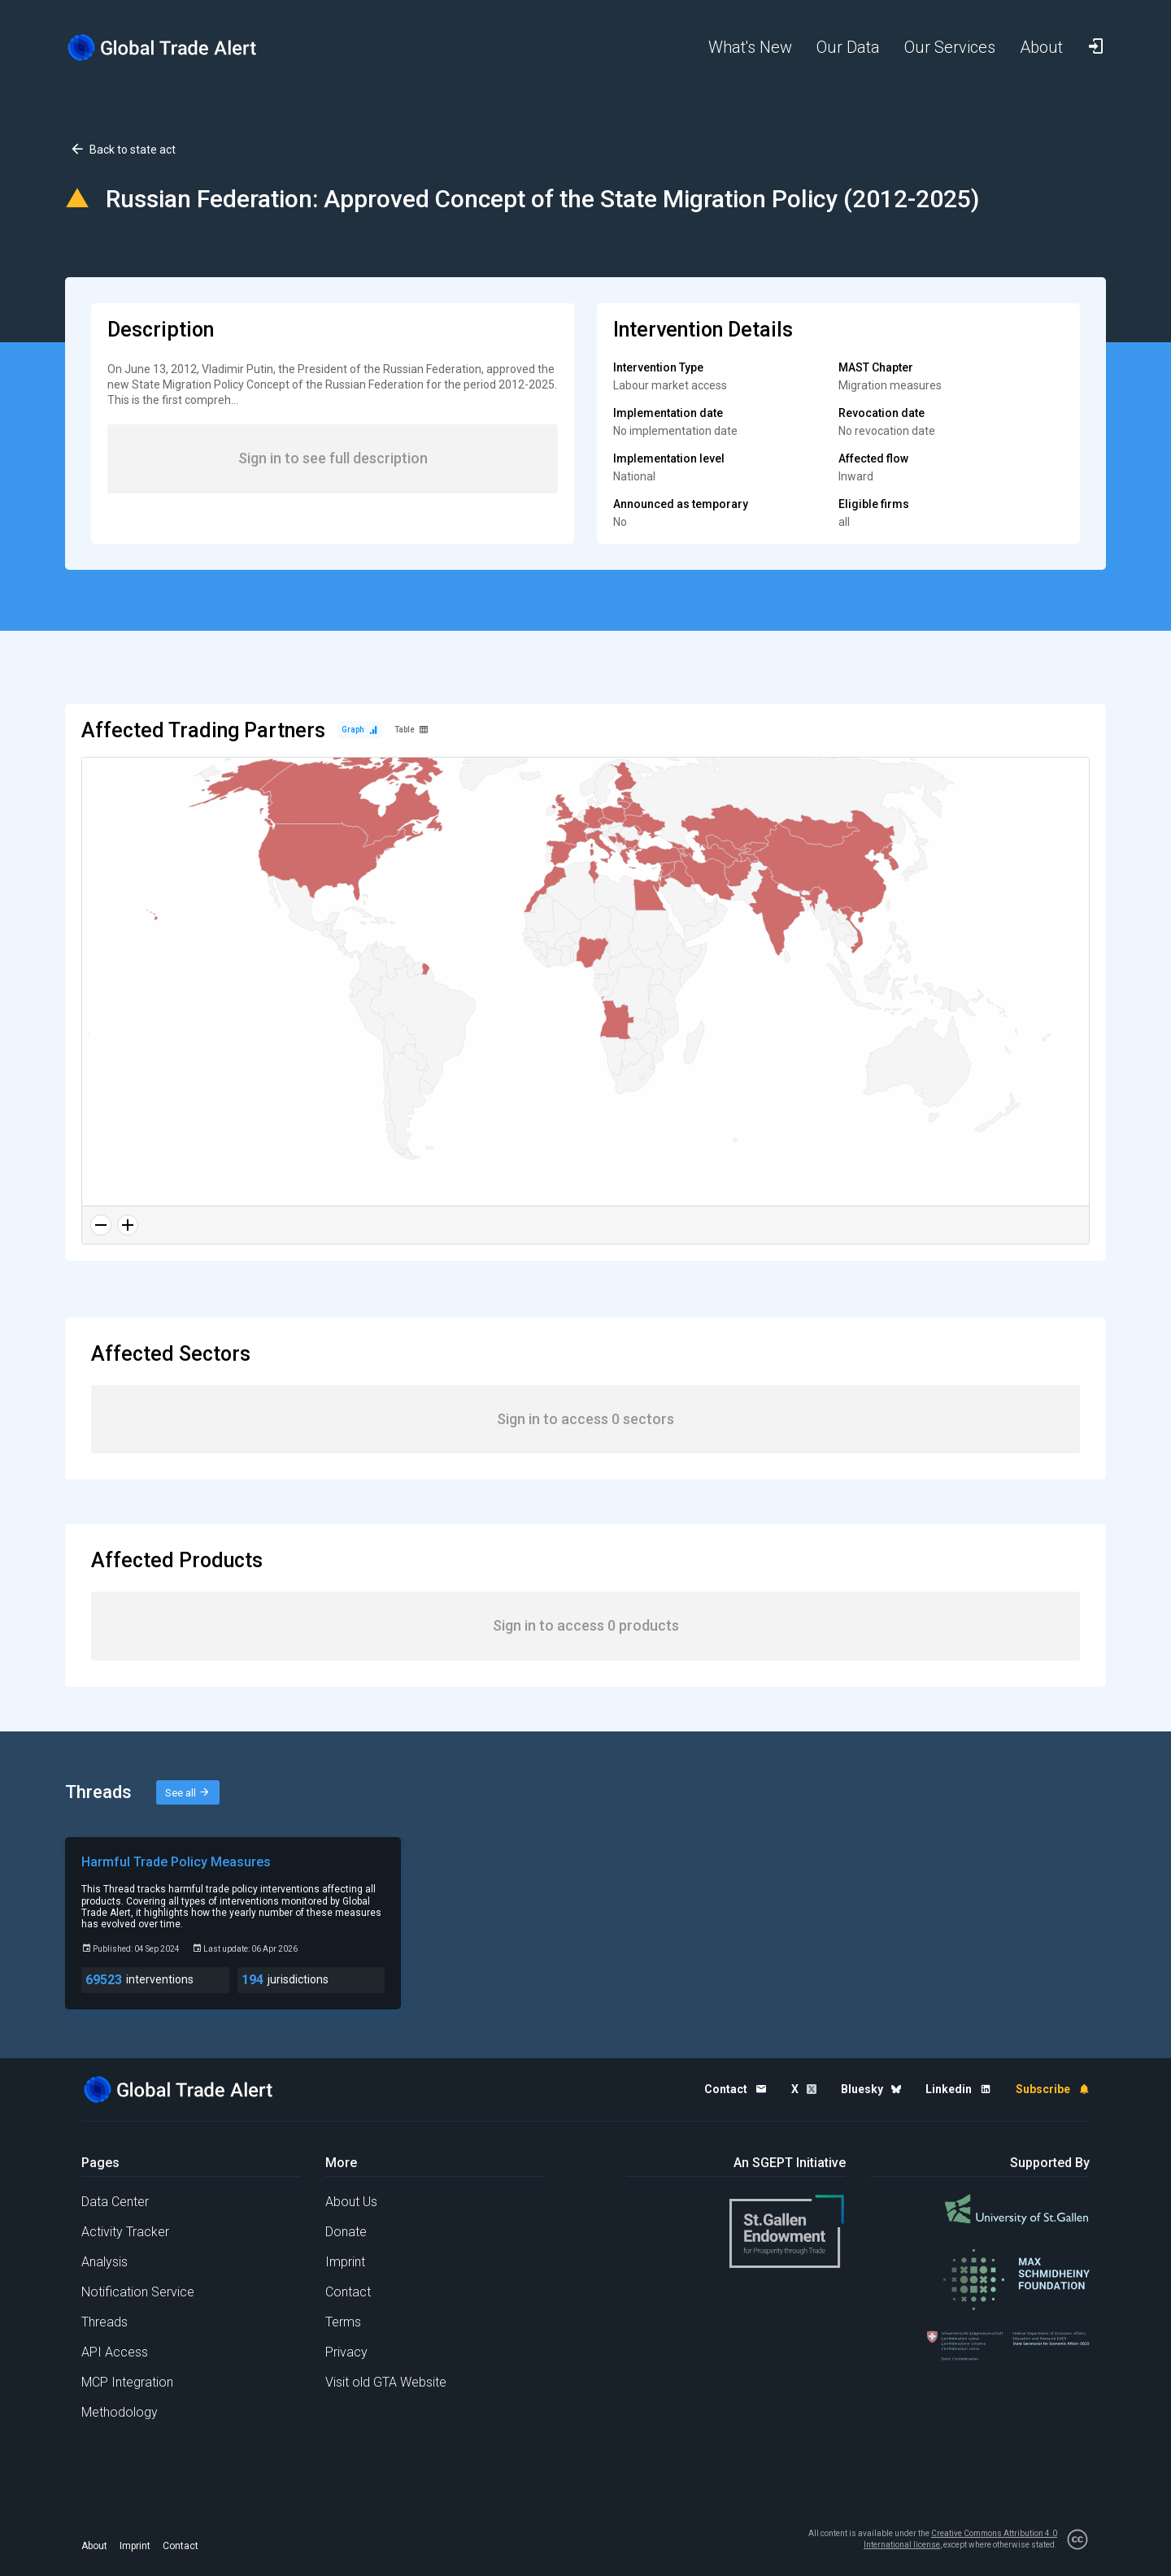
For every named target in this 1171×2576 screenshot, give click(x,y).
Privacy (346, 2352)
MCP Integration (127, 2382)
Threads (104, 2322)
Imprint (345, 2262)
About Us (351, 2201)
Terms (343, 2322)
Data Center (115, 2201)
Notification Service (137, 2292)
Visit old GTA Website (385, 2382)
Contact (348, 2292)
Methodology (119, 2412)
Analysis (104, 2262)
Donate (346, 2231)
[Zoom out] (100, 1225)
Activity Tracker (125, 2231)
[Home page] (175, 48)
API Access (114, 2352)
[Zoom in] (127, 1225)
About (94, 2546)
